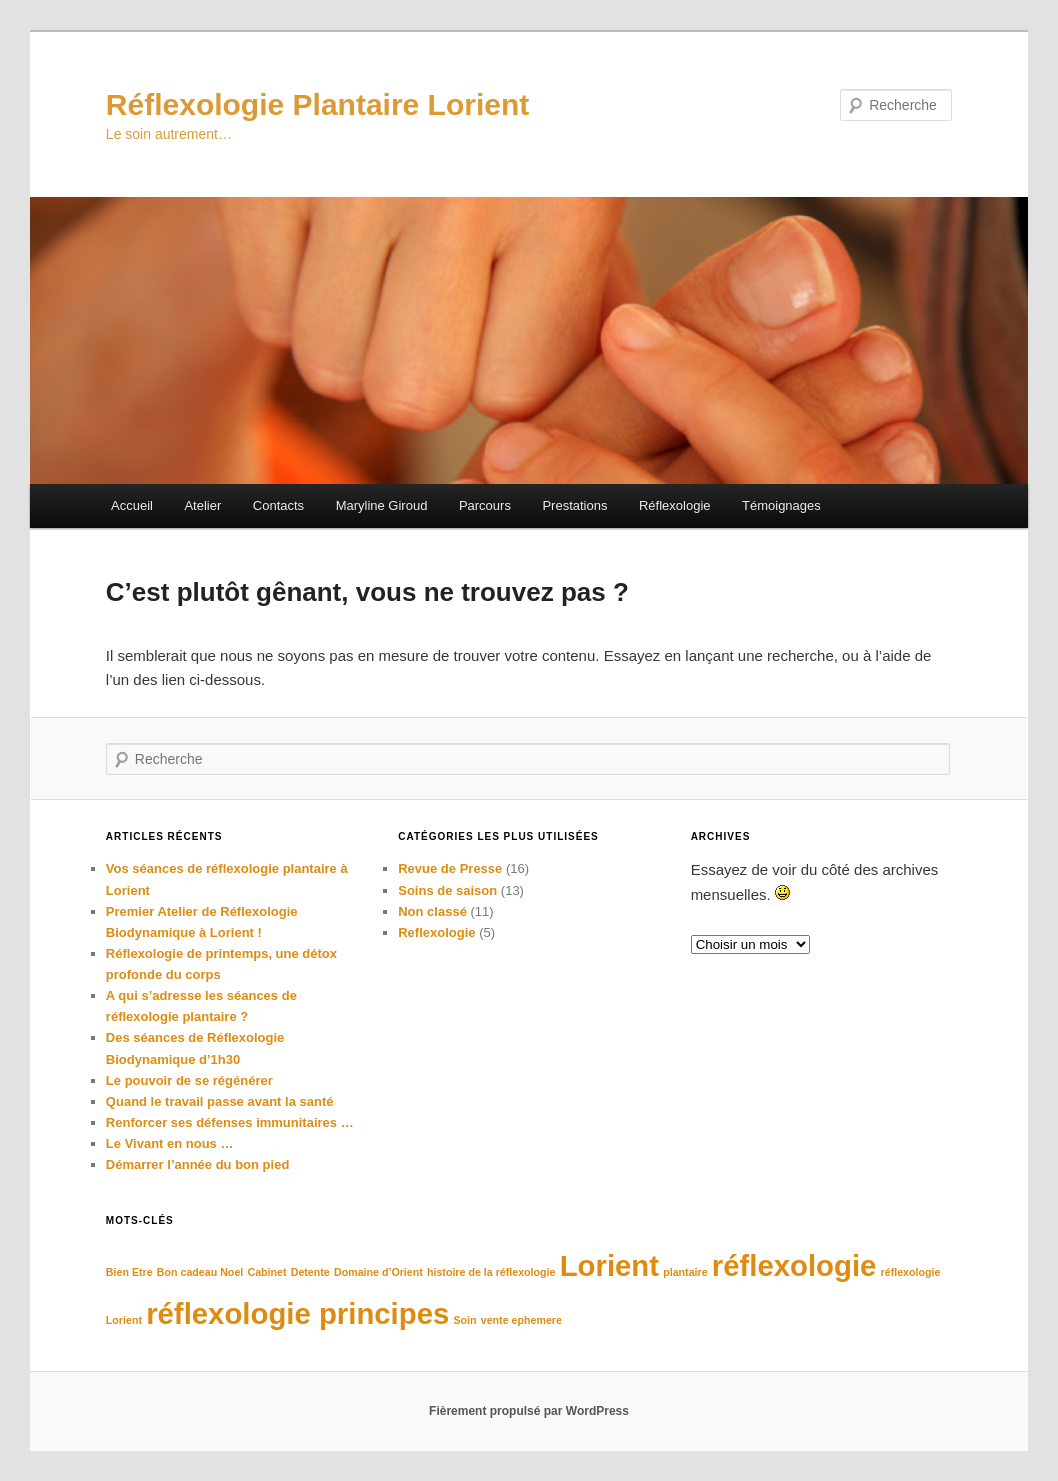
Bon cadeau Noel (200, 1272)
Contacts (278, 505)
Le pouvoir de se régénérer (189, 1080)
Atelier (202, 505)
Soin (464, 1320)
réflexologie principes (297, 1313)
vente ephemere (521, 1320)
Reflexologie (436, 932)
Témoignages (781, 505)
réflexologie (794, 1265)
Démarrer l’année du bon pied (198, 1164)
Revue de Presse (450, 868)
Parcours (485, 505)
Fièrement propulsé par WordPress (529, 1411)
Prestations (574, 505)
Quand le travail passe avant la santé (220, 1101)
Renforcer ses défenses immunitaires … (230, 1122)
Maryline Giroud (382, 505)
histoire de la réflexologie (491, 1272)
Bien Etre (129, 1272)
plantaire (685, 1272)
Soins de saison (447, 890)
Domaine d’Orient (378, 1272)
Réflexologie (675, 505)
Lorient (609, 1265)
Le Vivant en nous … (170, 1143)
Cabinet (266, 1272)
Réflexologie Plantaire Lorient (317, 104)
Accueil (132, 505)
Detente (310, 1272)
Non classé (432, 911)
